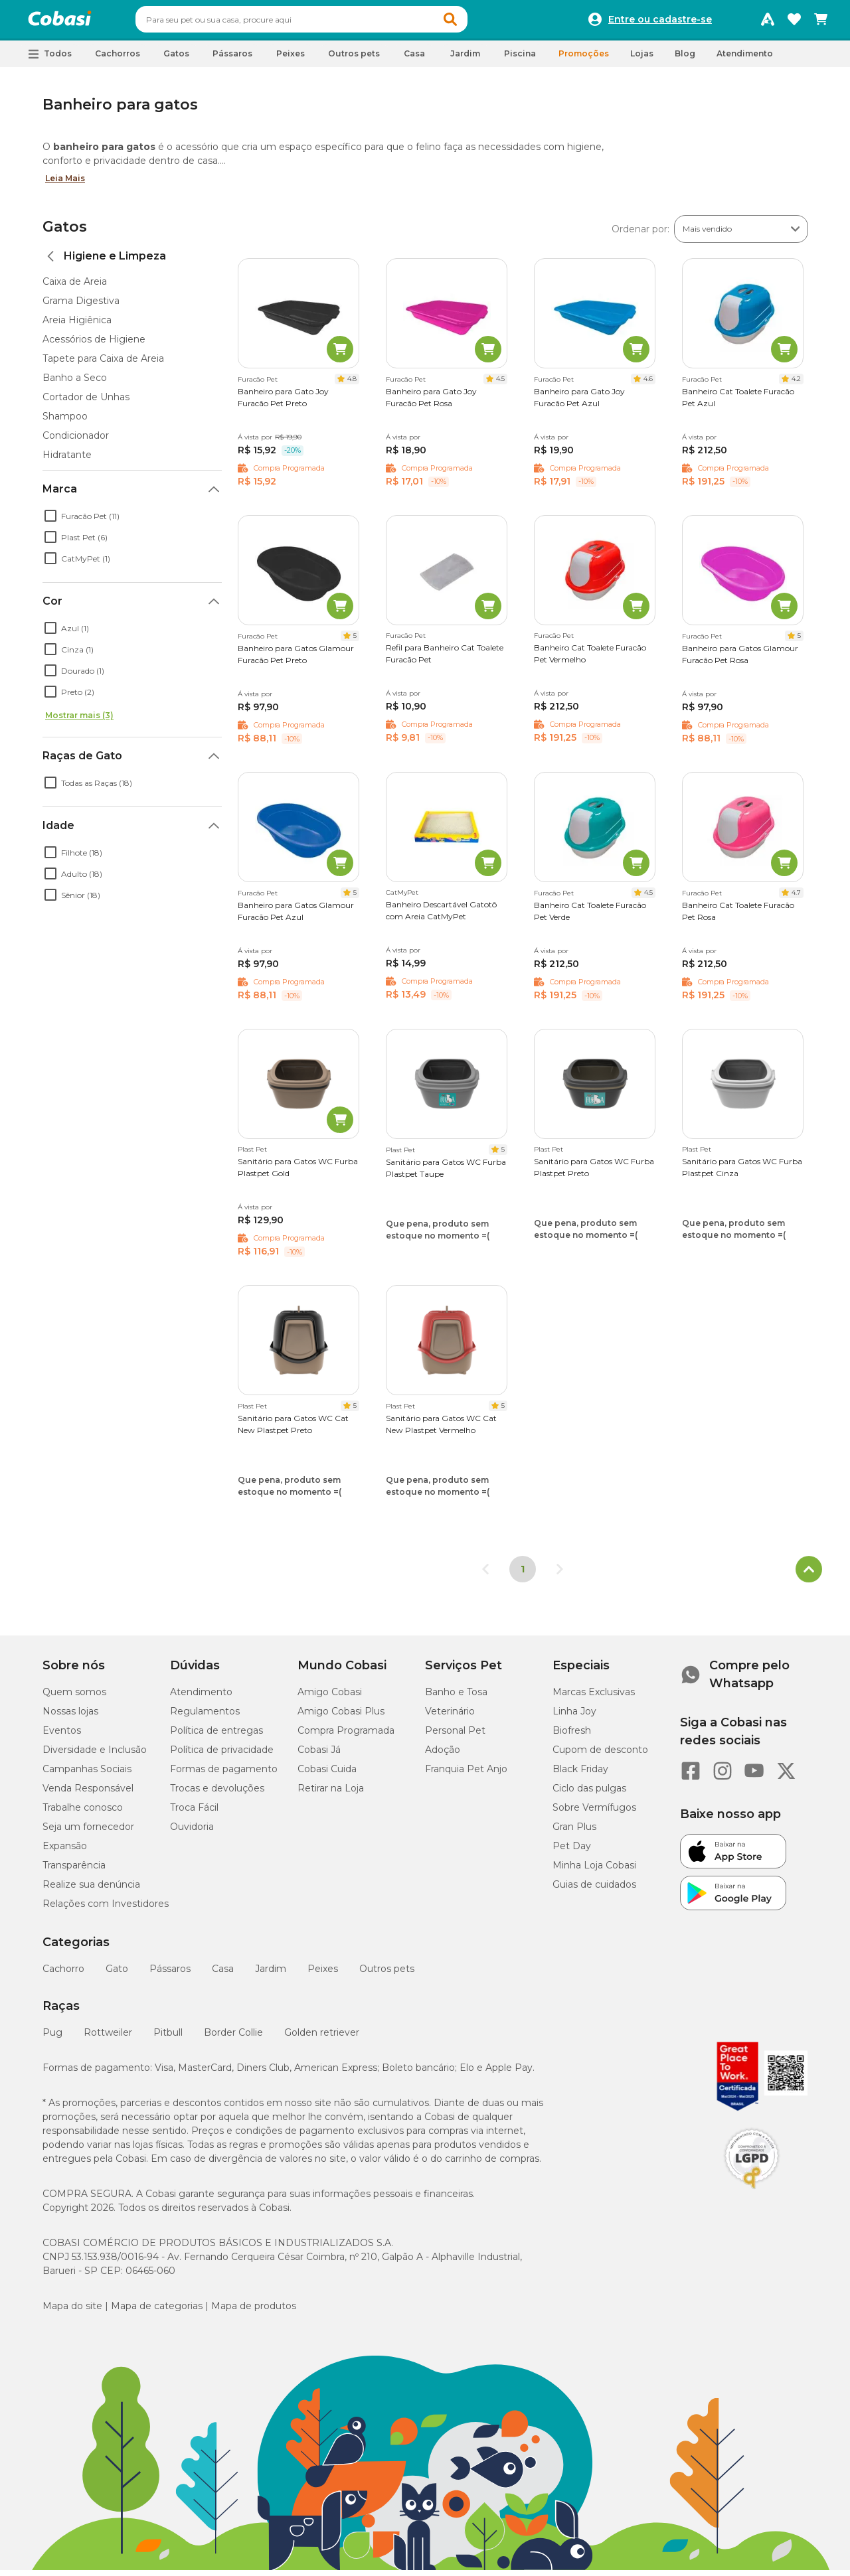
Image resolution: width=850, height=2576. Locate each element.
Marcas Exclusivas (593, 1698)
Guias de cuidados (594, 1890)
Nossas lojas (70, 1717)
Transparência (74, 1871)
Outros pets (386, 1975)
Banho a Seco (74, 384)
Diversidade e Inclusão (94, 1756)
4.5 (500, 384)
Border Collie (233, 2038)
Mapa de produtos (253, 2312)
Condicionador (75, 441)
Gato (117, 1975)
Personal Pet (455, 1736)
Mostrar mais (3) (79, 721)
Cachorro (63, 1975)
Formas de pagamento (224, 1775)
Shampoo (65, 422)
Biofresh (571, 1736)
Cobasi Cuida (327, 1775)
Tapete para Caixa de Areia (103, 364)
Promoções (583, 59)
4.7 (796, 898)
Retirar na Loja (331, 1794)
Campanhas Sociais (86, 1775)
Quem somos (74, 1698)
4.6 (648, 384)
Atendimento (745, 59)
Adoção (442, 1756)
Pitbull (168, 2038)
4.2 (796, 384)
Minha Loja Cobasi (594, 1871)
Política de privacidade (222, 1756)
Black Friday (580, 1775)
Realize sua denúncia (91, 1890)
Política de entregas (216, 1736)
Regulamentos (205, 1717)
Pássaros (170, 1975)
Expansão (64, 1852)
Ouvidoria (192, 1833)
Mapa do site (72, 2312)
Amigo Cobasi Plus (341, 1717)
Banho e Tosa (456, 1698)
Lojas (641, 59)
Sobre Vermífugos (594, 1813)
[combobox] (327, 22)
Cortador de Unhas (85, 403)
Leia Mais (65, 184)
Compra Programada (346, 1736)
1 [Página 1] (523, 1575)
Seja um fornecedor (88, 1833)
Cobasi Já (319, 1756)
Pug (52, 2038)
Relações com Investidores (105, 1910)
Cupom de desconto (600, 1756)
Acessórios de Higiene (93, 345)
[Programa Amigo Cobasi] (768, 23)
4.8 (352, 384)
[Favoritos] (794, 23)
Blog (685, 59)
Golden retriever (321, 2038)
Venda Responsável (87, 1794)
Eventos (61, 1736)
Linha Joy (574, 1717)
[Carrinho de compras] (821, 23)
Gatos (64, 233)
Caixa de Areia (74, 287)
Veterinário (450, 1717)
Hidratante (67, 461)
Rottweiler (108, 2038)
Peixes (322, 1975)
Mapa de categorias (157, 2312)
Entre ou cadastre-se (660, 23)
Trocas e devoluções (217, 1794)
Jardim (270, 1975)
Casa (223, 1975)
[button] (475, 22)
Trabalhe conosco (82, 1813)
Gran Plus (574, 1833)
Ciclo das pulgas (589, 1794)
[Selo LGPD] (752, 2195)
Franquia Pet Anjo (466, 1775)
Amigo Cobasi (330, 1698)
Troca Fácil (194, 1813)
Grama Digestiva (81, 307)
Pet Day (571, 1852)
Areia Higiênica (77, 326)
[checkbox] (50, 522)
